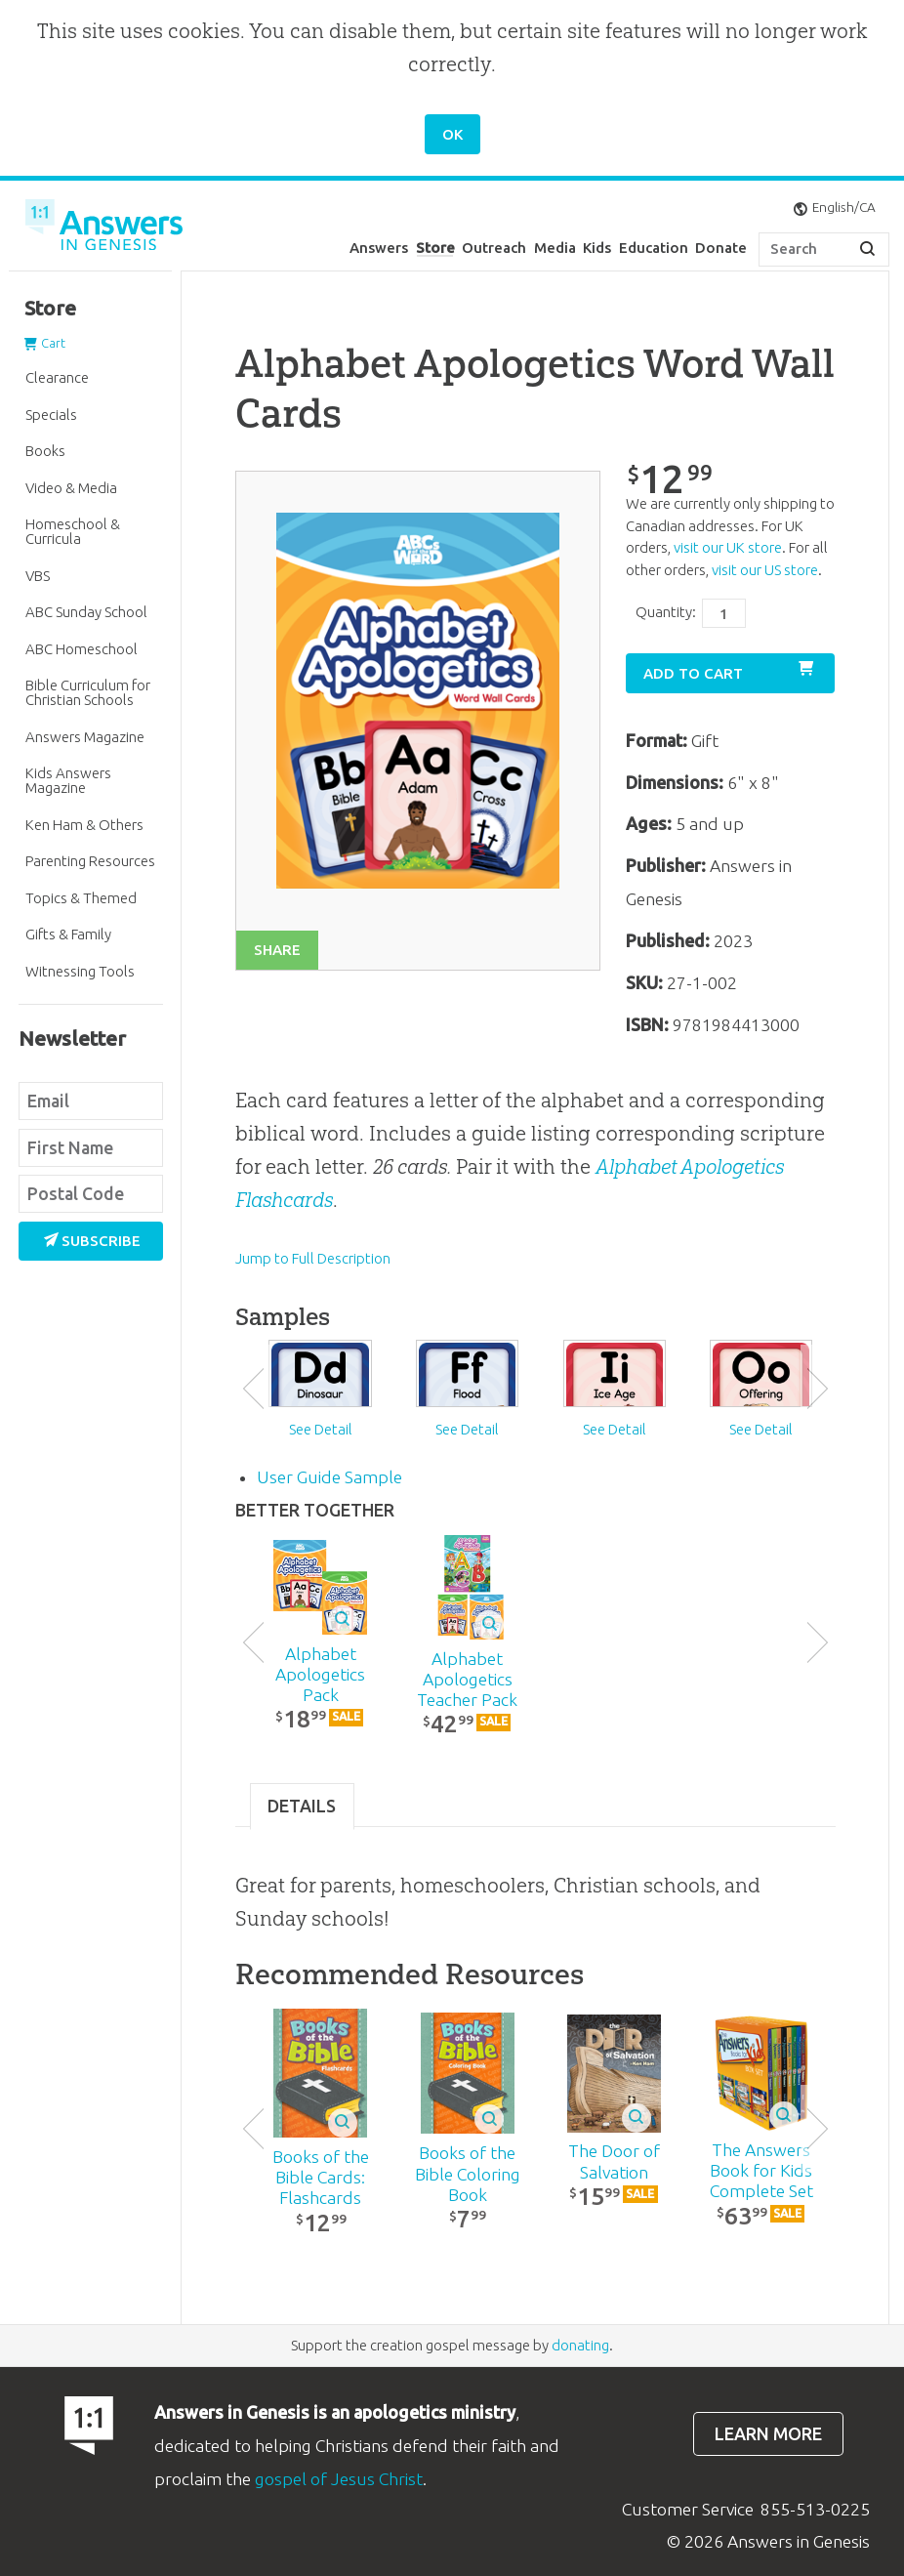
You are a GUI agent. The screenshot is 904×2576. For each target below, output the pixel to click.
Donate (721, 247)
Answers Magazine (84, 736)
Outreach (494, 247)
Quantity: (666, 611)
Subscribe (93, 1240)
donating (580, 2345)
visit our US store (765, 569)
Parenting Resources (90, 860)
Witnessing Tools (80, 971)
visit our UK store (728, 547)
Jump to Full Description (312, 1258)
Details (301, 1806)
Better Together (314, 1510)
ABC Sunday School (86, 611)
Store (435, 247)
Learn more (768, 2434)
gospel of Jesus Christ (339, 2479)
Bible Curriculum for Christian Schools (87, 692)
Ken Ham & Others (84, 824)
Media (555, 247)
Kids (597, 247)
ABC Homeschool (81, 649)
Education (653, 247)
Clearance (57, 377)
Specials (51, 414)
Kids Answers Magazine (68, 780)
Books (45, 450)
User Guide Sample (329, 1477)
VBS (37, 575)
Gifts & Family (68, 934)
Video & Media (71, 487)
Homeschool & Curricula (72, 531)
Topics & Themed (81, 898)
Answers (378, 247)
